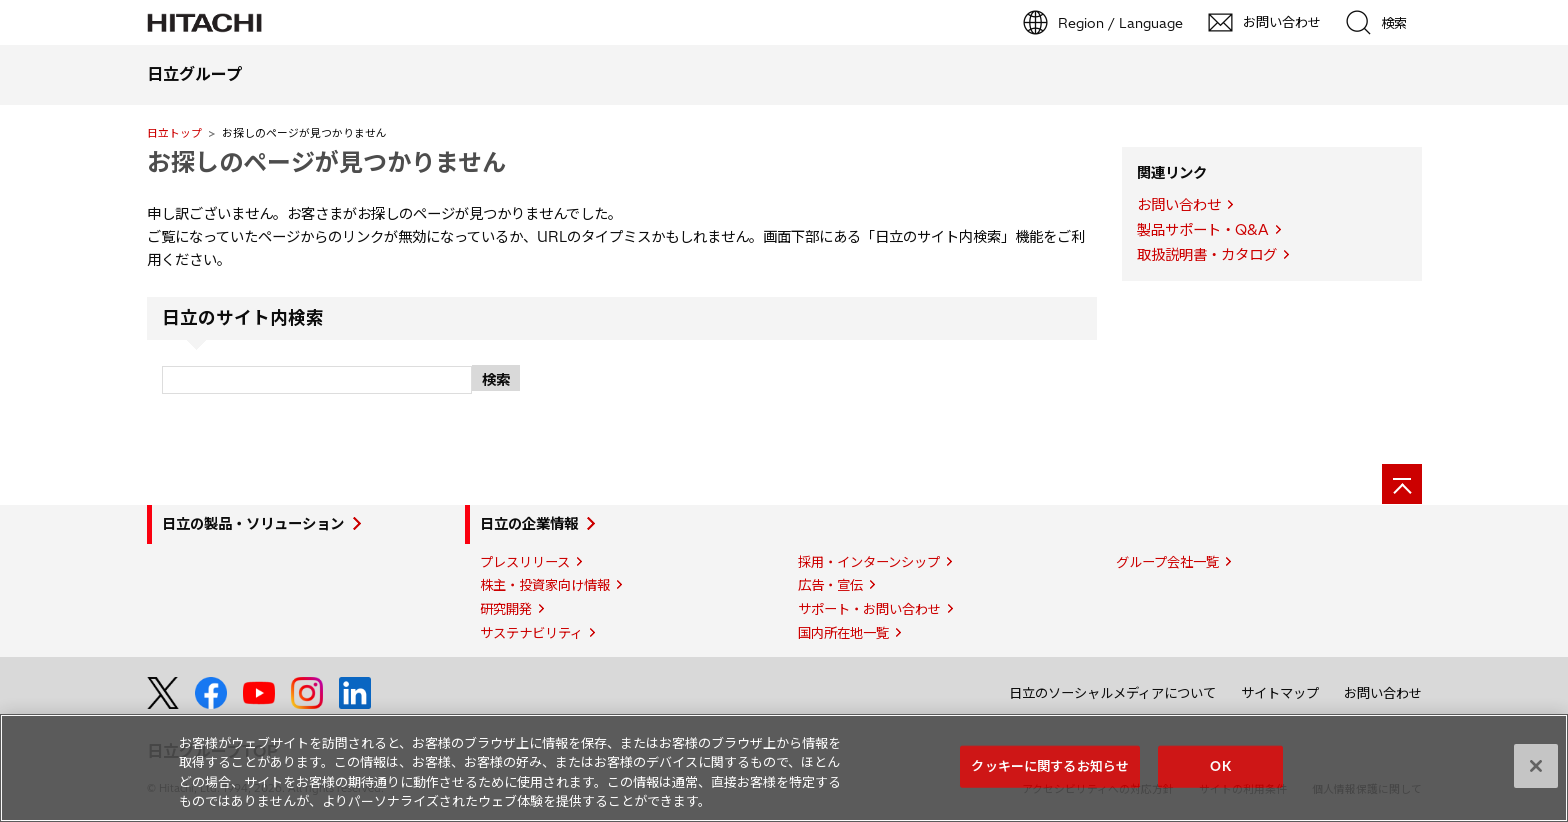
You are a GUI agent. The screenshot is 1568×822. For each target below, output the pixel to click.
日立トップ (174, 133)
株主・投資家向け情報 (545, 585)
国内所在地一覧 (843, 633)
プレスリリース (525, 562)
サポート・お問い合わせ (869, 609)
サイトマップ (1280, 693)
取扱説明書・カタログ (1207, 255)
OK (1220, 766)
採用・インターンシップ (869, 562)
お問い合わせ (1179, 205)
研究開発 (506, 609)
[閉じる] (1536, 766)
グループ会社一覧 (1167, 562)
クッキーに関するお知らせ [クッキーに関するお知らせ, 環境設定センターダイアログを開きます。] (1050, 766)
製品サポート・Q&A (1203, 230)
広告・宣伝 (830, 585)
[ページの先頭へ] (1402, 484)
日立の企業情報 (529, 524)
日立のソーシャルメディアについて (1112, 693)
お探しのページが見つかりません (326, 162)
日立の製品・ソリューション (253, 524)
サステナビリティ (531, 633)
